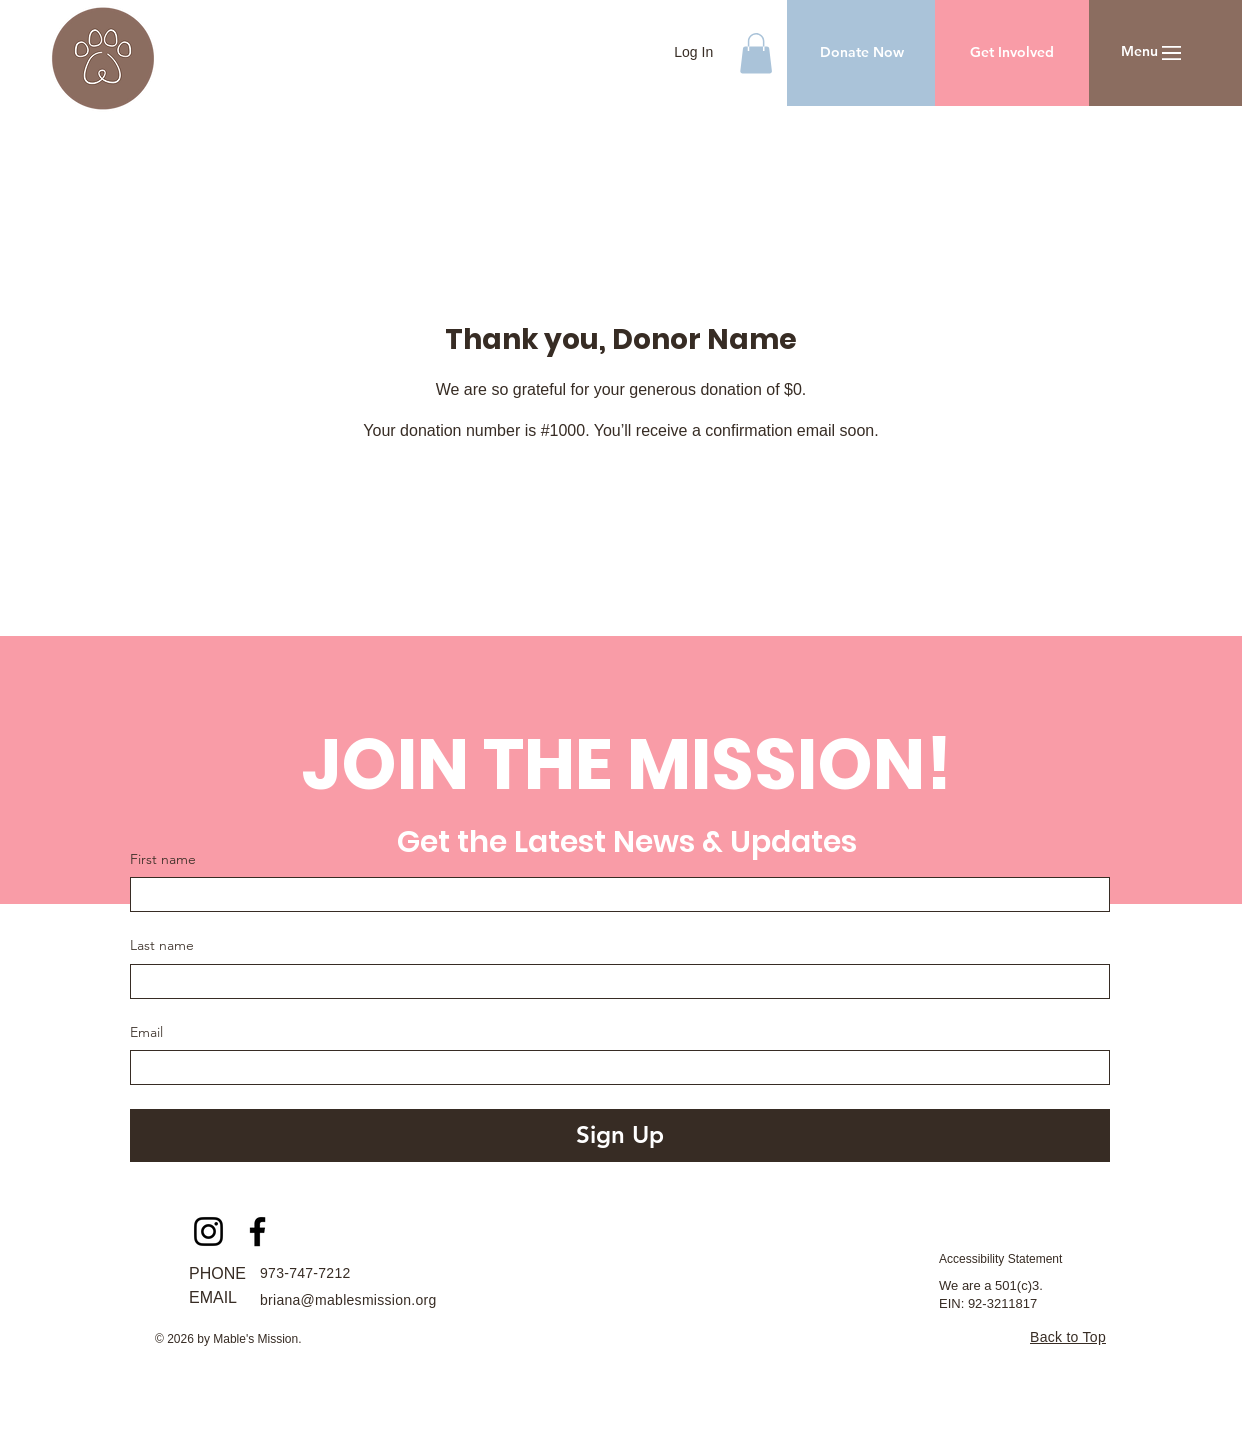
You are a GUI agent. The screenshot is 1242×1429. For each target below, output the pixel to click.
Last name (162, 945)
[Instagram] (208, 1231)
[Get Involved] (1012, 53)
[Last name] (614, 981)
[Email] (614, 1067)
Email (146, 1032)
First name (163, 859)
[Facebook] (257, 1231)
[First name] (614, 894)
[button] (756, 53)
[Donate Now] (861, 53)
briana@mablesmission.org (348, 1300)
